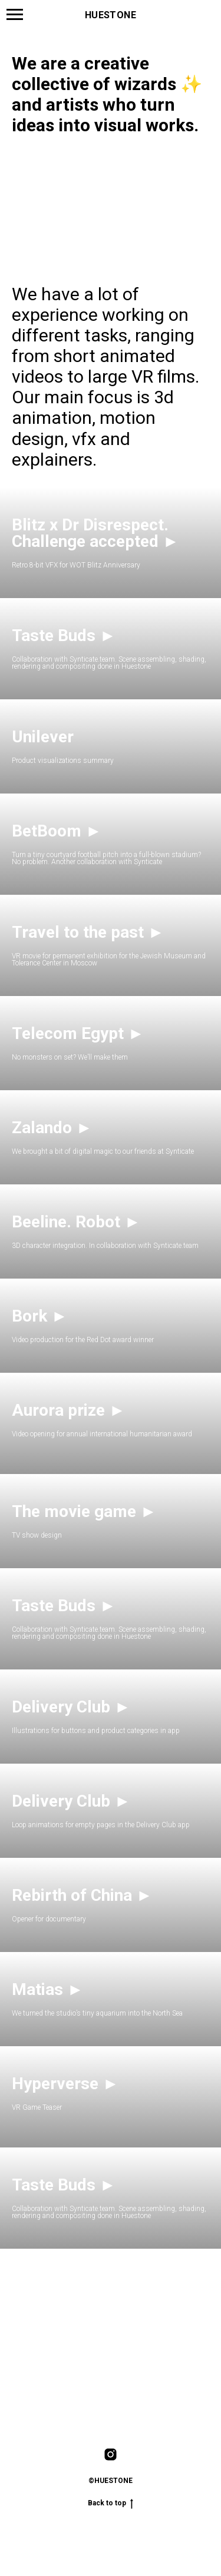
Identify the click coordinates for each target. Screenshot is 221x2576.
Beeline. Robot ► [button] (76, 1221)
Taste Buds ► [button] (64, 635)
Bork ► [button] (40, 1316)
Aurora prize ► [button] (69, 1410)
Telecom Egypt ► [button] (78, 1033)
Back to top (110, 2503)
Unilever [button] (43, 736)
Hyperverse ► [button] (65, 2083)
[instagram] (110, 2454)
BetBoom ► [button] (57, 831)
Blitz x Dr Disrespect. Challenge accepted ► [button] (95, 533)
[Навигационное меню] (14, 15)
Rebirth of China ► (82, 1895)
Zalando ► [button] (52, 1127)
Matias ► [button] (48, 1989)
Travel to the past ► (88, 932)
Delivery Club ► (71, 1707)
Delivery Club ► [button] (71, 1801)
